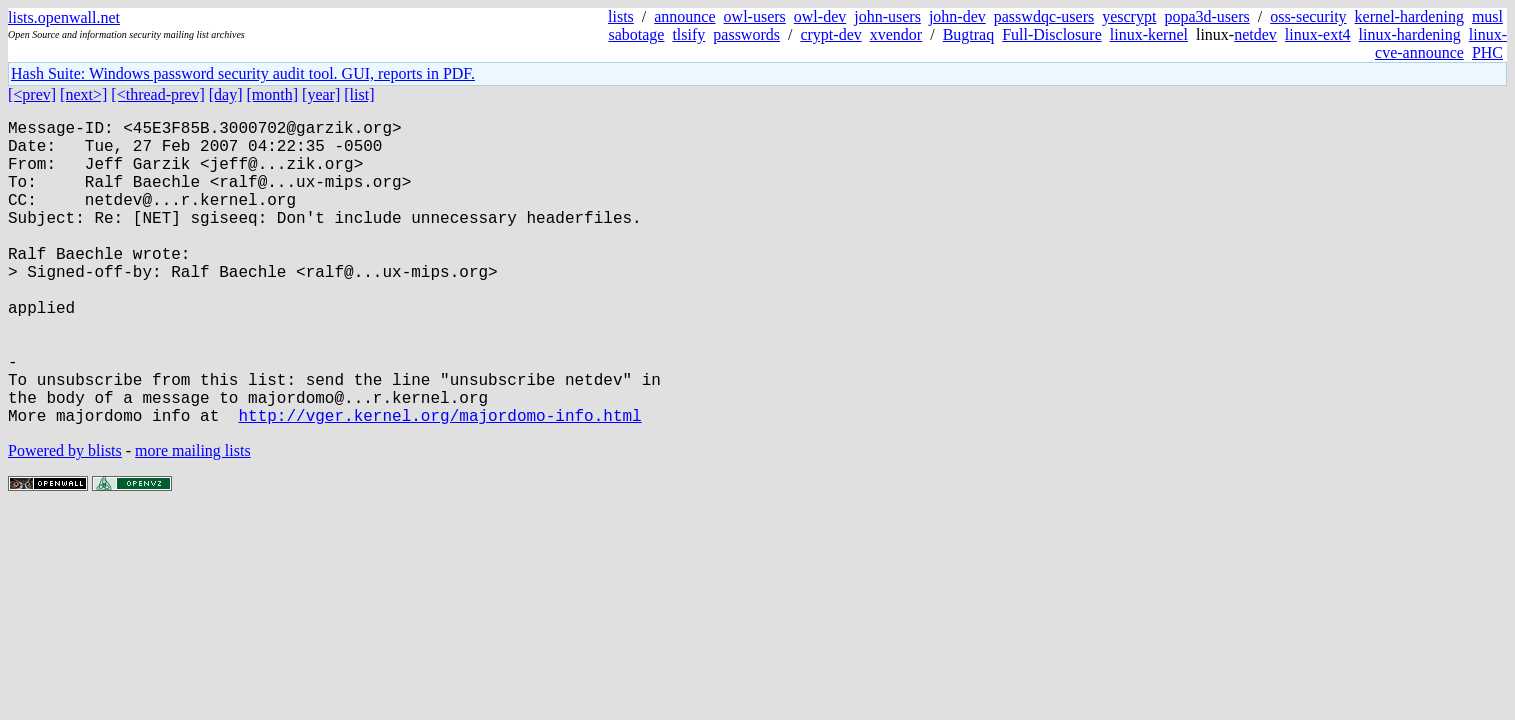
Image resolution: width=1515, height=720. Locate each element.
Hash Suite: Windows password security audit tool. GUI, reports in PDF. (243, 73)
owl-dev (820, 16)
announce (684, 16)
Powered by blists (65, 518)
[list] (359, 94)
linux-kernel (1149, 34)
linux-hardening (1410, 34)
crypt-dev (830, 34)
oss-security (1308, 16)
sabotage (636, 34)
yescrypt (1129, 16)
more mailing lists (193, 518)
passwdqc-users (1044, 16)
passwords (746, 34)
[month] (273, 94)
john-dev (957, 16)
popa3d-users (1206, 16)
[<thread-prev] (157, 94)
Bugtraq (969, 34)
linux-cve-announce (1441, 43)
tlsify (688, 34)
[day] (226, 94)
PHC (1487, 52)
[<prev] (32, 94)
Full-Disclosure (1052, 34)
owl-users (755, 16)
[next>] (83, 94)
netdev (1255, 34)
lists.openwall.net (64, 17)
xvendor (896, 34)
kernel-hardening (1409, 16)
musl (1487, 16)
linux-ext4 (1318, 34)
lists (621, 16)
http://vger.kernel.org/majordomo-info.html (439, 483)
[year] (321, 94)
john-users (887, 16)
